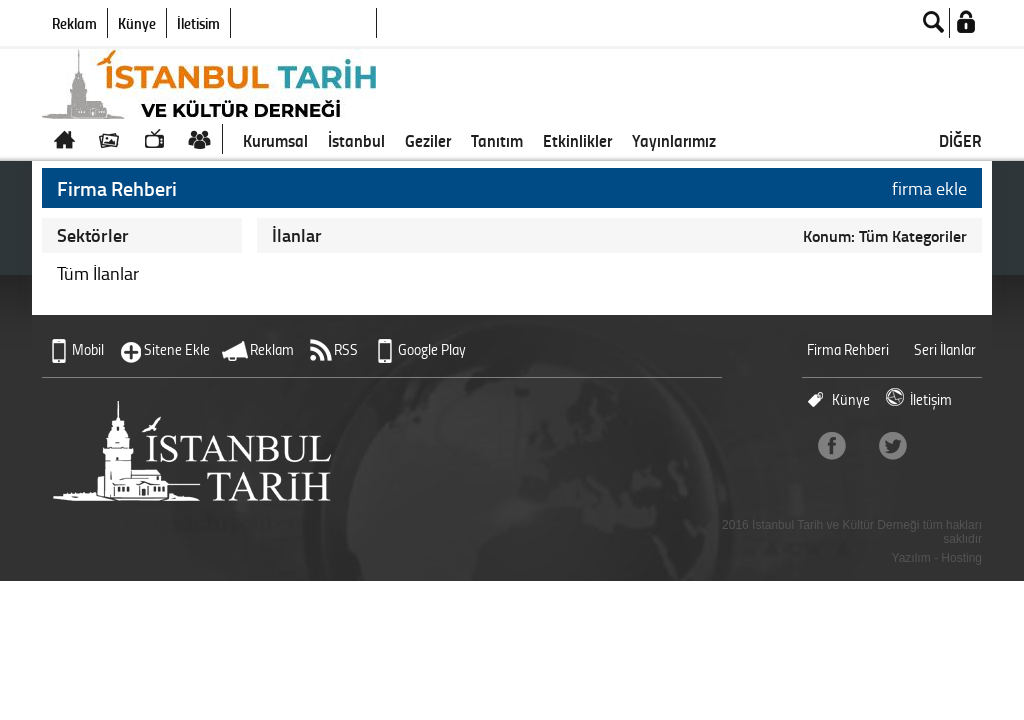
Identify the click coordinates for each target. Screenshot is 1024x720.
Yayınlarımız (674, 140)
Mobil (88, 349)
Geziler (428, 140)
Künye (137, 23)
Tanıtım (497, 140)
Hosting (961, 558)
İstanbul (356, 140)
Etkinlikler (577, 140)
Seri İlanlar (945, 349)
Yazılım (911, 558)
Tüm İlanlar (98, 273)
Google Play (432, 349)
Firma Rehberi (848, 349)
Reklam (74, 23)
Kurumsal (275, 140)
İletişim (198, 23)
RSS (346, 349)
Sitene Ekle (177, 349)
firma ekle (929, 188)
